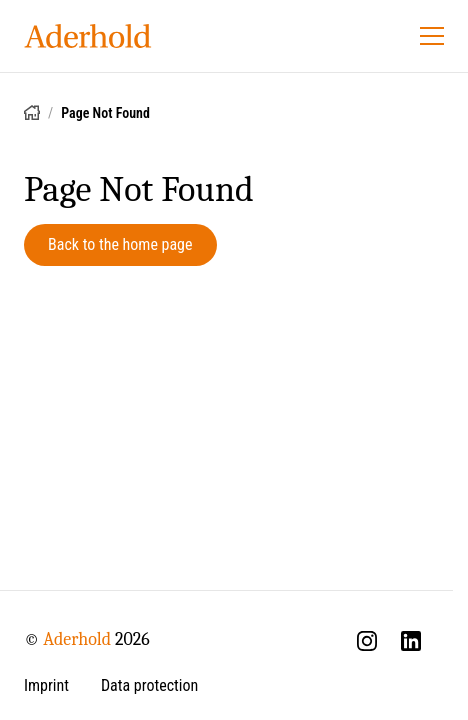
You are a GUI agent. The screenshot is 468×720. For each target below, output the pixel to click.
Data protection (149, 685)
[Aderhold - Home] (88, 36)
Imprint (46, 685)
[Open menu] (432, 36)
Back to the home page (120, 244)
